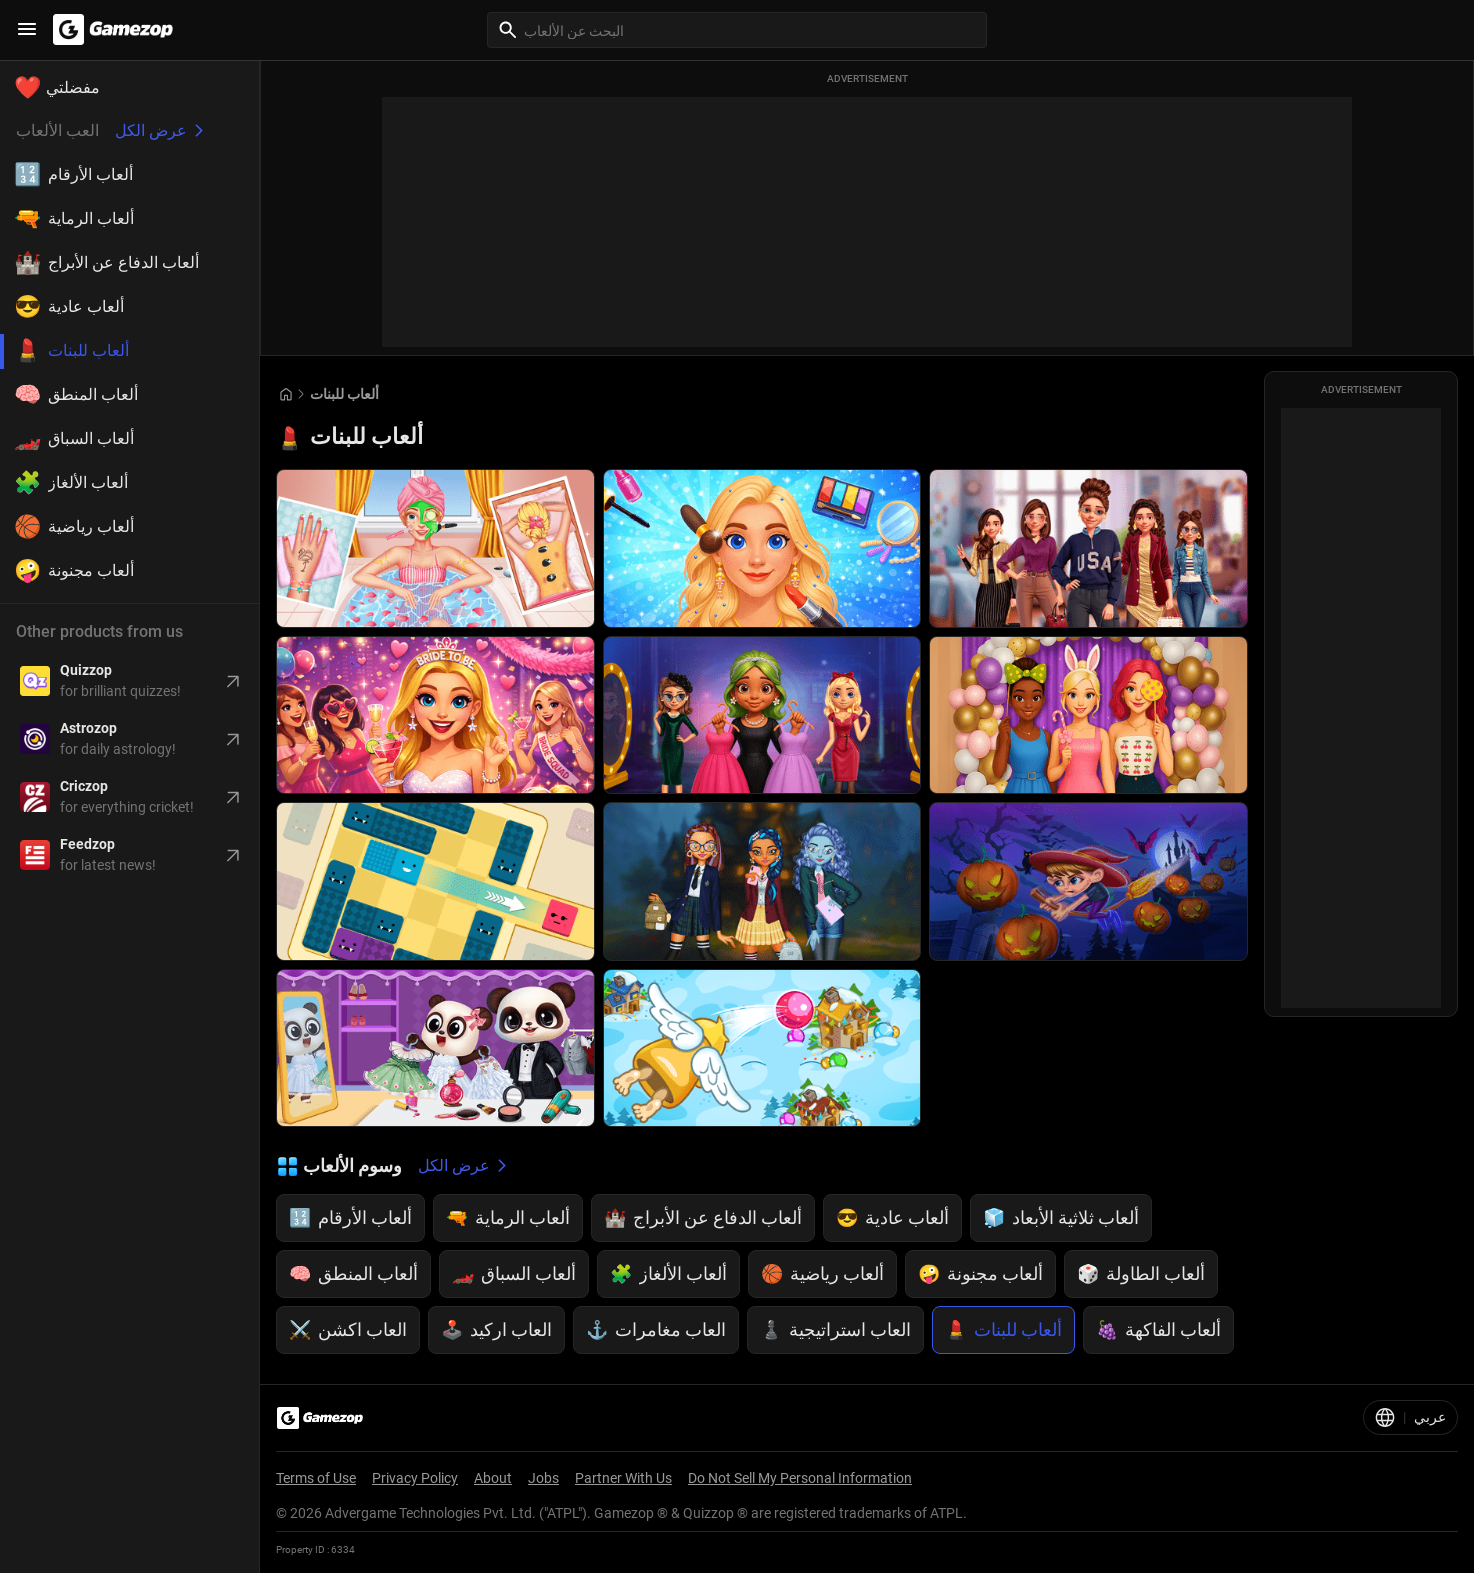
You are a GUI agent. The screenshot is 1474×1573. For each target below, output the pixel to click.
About (493, 1478)
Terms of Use (316, 1478)
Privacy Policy (415, 1478)
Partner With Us (623, 1478)
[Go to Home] (286, 394)
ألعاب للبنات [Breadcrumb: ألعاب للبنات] (344, 394)
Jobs (543, 1478)
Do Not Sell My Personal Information (800, 1478)
